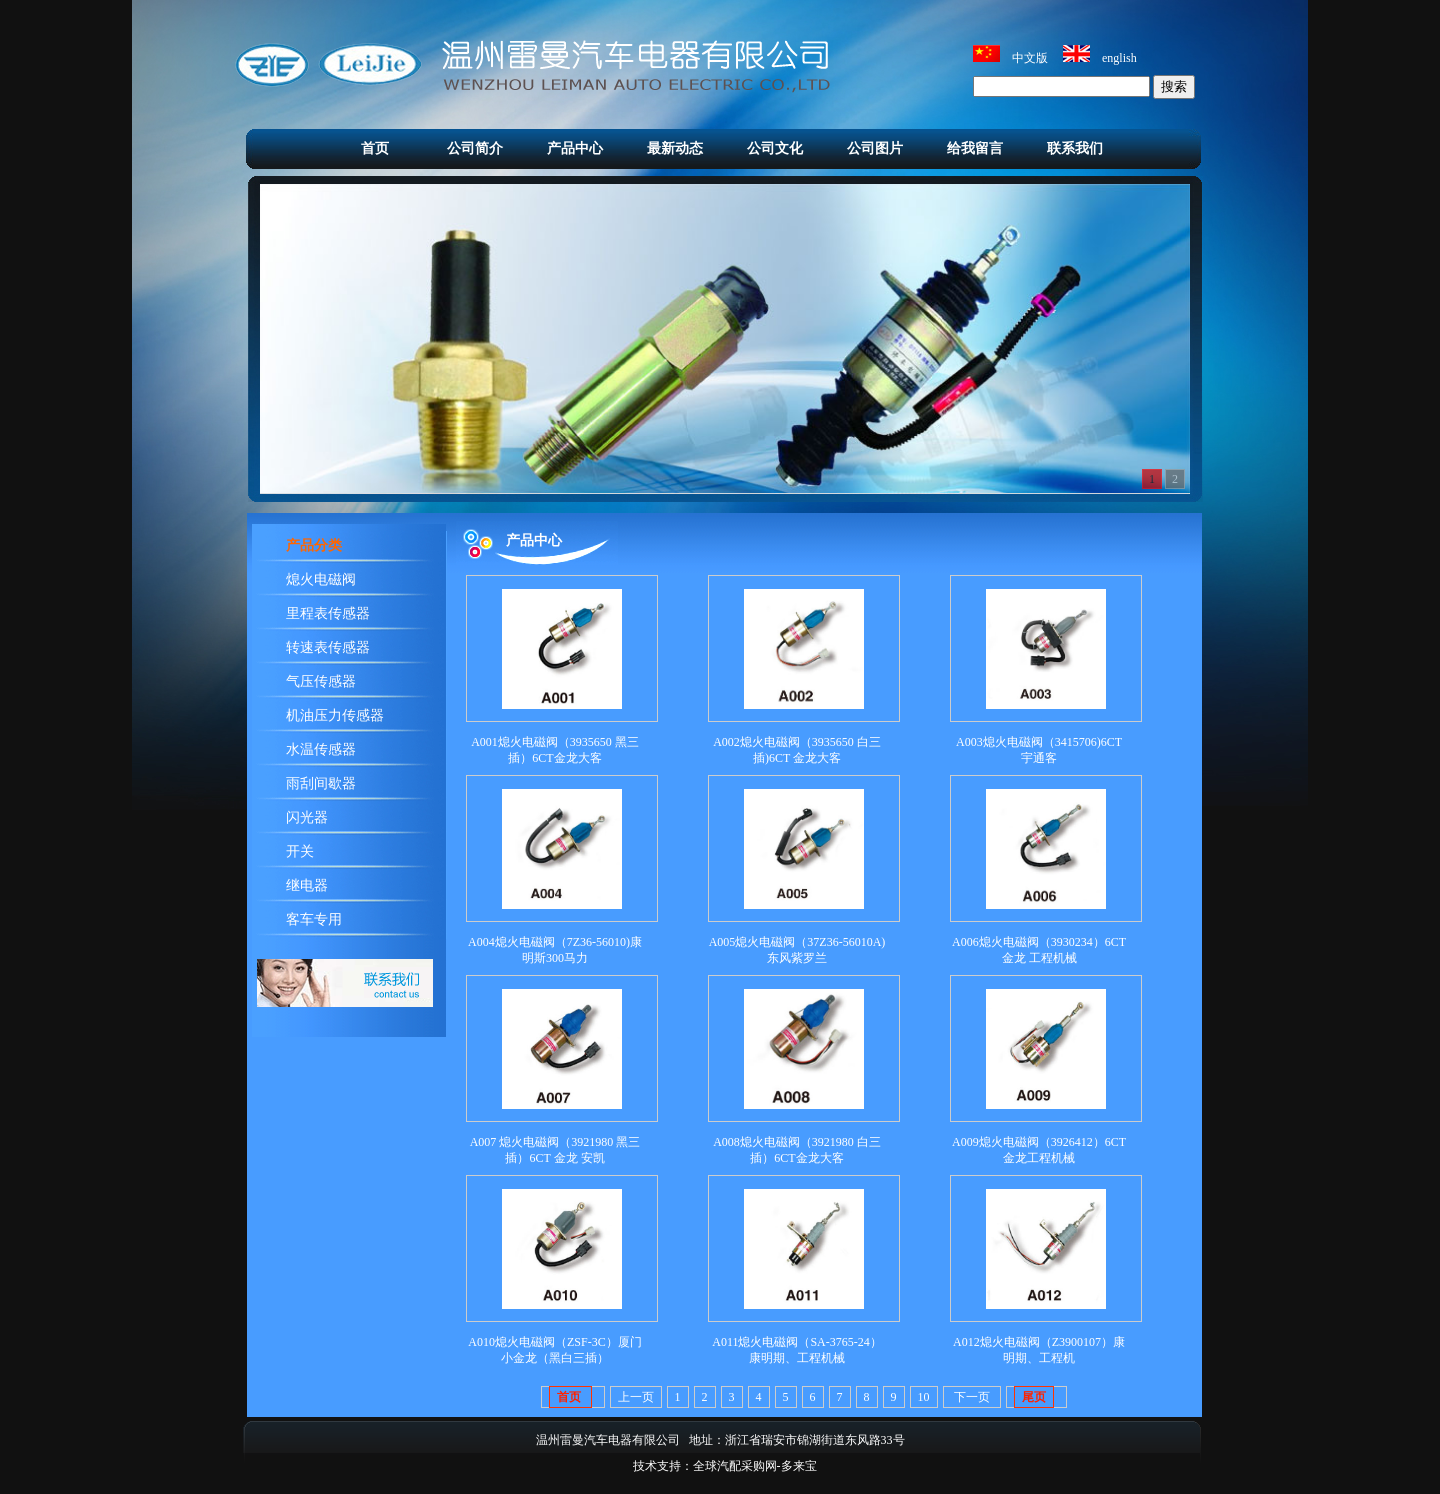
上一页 (636, 1397)
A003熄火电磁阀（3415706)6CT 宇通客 (1039, 750)
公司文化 (775, 148)
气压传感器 (321, 681)
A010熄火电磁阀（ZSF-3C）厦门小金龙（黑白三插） (554, 1350)
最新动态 (675, 148)
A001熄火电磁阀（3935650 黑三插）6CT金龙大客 (555, 750)
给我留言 (975, 148)
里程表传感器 (328, 613)
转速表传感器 (328, 647)
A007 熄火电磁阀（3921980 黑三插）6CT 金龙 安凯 (555, 1150)
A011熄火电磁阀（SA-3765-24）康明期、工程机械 (797, 1350)
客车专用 (314, 919)
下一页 (972, 1397)
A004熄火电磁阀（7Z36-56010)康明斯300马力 (555, 950)
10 (924, 1397)
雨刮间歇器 (321, 783)
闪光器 (307, 817)
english (1119, 58)
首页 (375, 148)
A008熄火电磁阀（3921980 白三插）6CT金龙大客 (797, 1150)
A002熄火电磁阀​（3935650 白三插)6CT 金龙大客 (797, 750)
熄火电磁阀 (321, 579)
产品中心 (575, 148)
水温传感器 (321, 749)
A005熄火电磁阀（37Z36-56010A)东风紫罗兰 (797, 950)
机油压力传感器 (335, 715)
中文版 (1030, 58)
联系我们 (1075, 148)
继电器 (307, 885)
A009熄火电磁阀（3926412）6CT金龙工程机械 (1039, 1150)
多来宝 (799, 1466)
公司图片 (875, 148)
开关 (300, 851)
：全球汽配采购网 (729, 1466)
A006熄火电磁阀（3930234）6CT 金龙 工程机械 (1039, 950)
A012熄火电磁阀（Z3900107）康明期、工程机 (1039, 1350)
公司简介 (475, 148)
